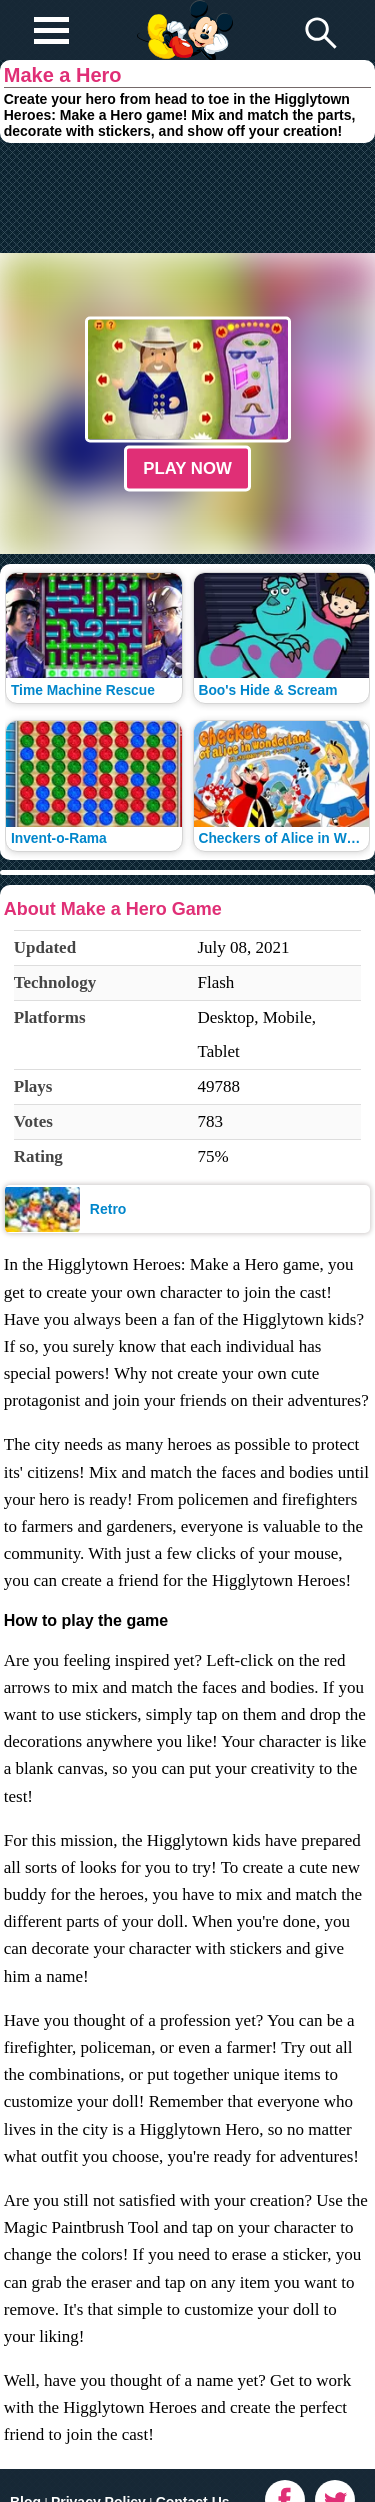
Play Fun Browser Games (182, 14)
